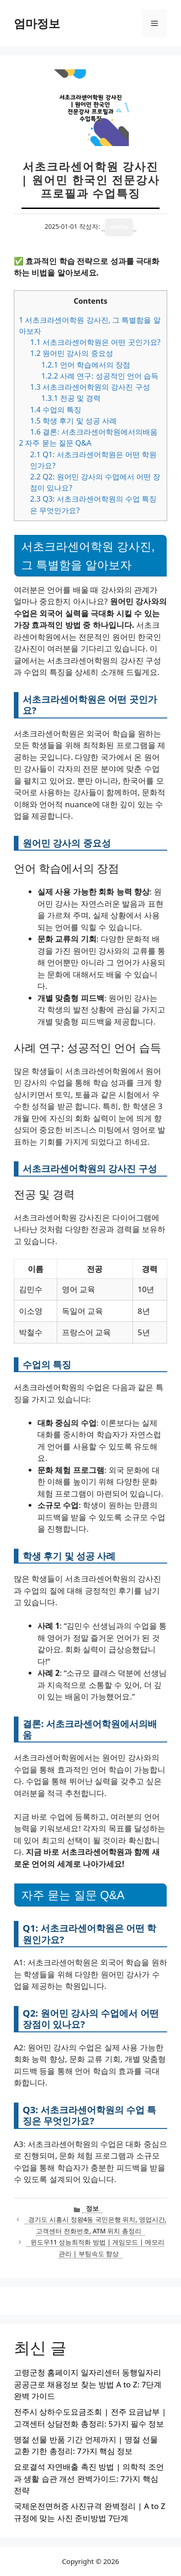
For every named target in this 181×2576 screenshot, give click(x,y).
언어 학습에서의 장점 (85, 365)
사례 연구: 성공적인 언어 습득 (99, 376)
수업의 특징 (55, 410)
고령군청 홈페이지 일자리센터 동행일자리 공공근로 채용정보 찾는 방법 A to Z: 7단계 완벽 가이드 (88, 2384)
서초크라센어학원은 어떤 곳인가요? (95, 342)
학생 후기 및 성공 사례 (73, 421)
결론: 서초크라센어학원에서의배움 (93, 432)
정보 (92, 2208)
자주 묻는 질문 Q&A (55, 443)
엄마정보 (37, 23)
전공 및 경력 (71, 398)
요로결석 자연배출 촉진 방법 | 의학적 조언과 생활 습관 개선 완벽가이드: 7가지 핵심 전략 (89, 2478)
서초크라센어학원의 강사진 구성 (90, 387)
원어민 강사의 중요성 (71, 353)
